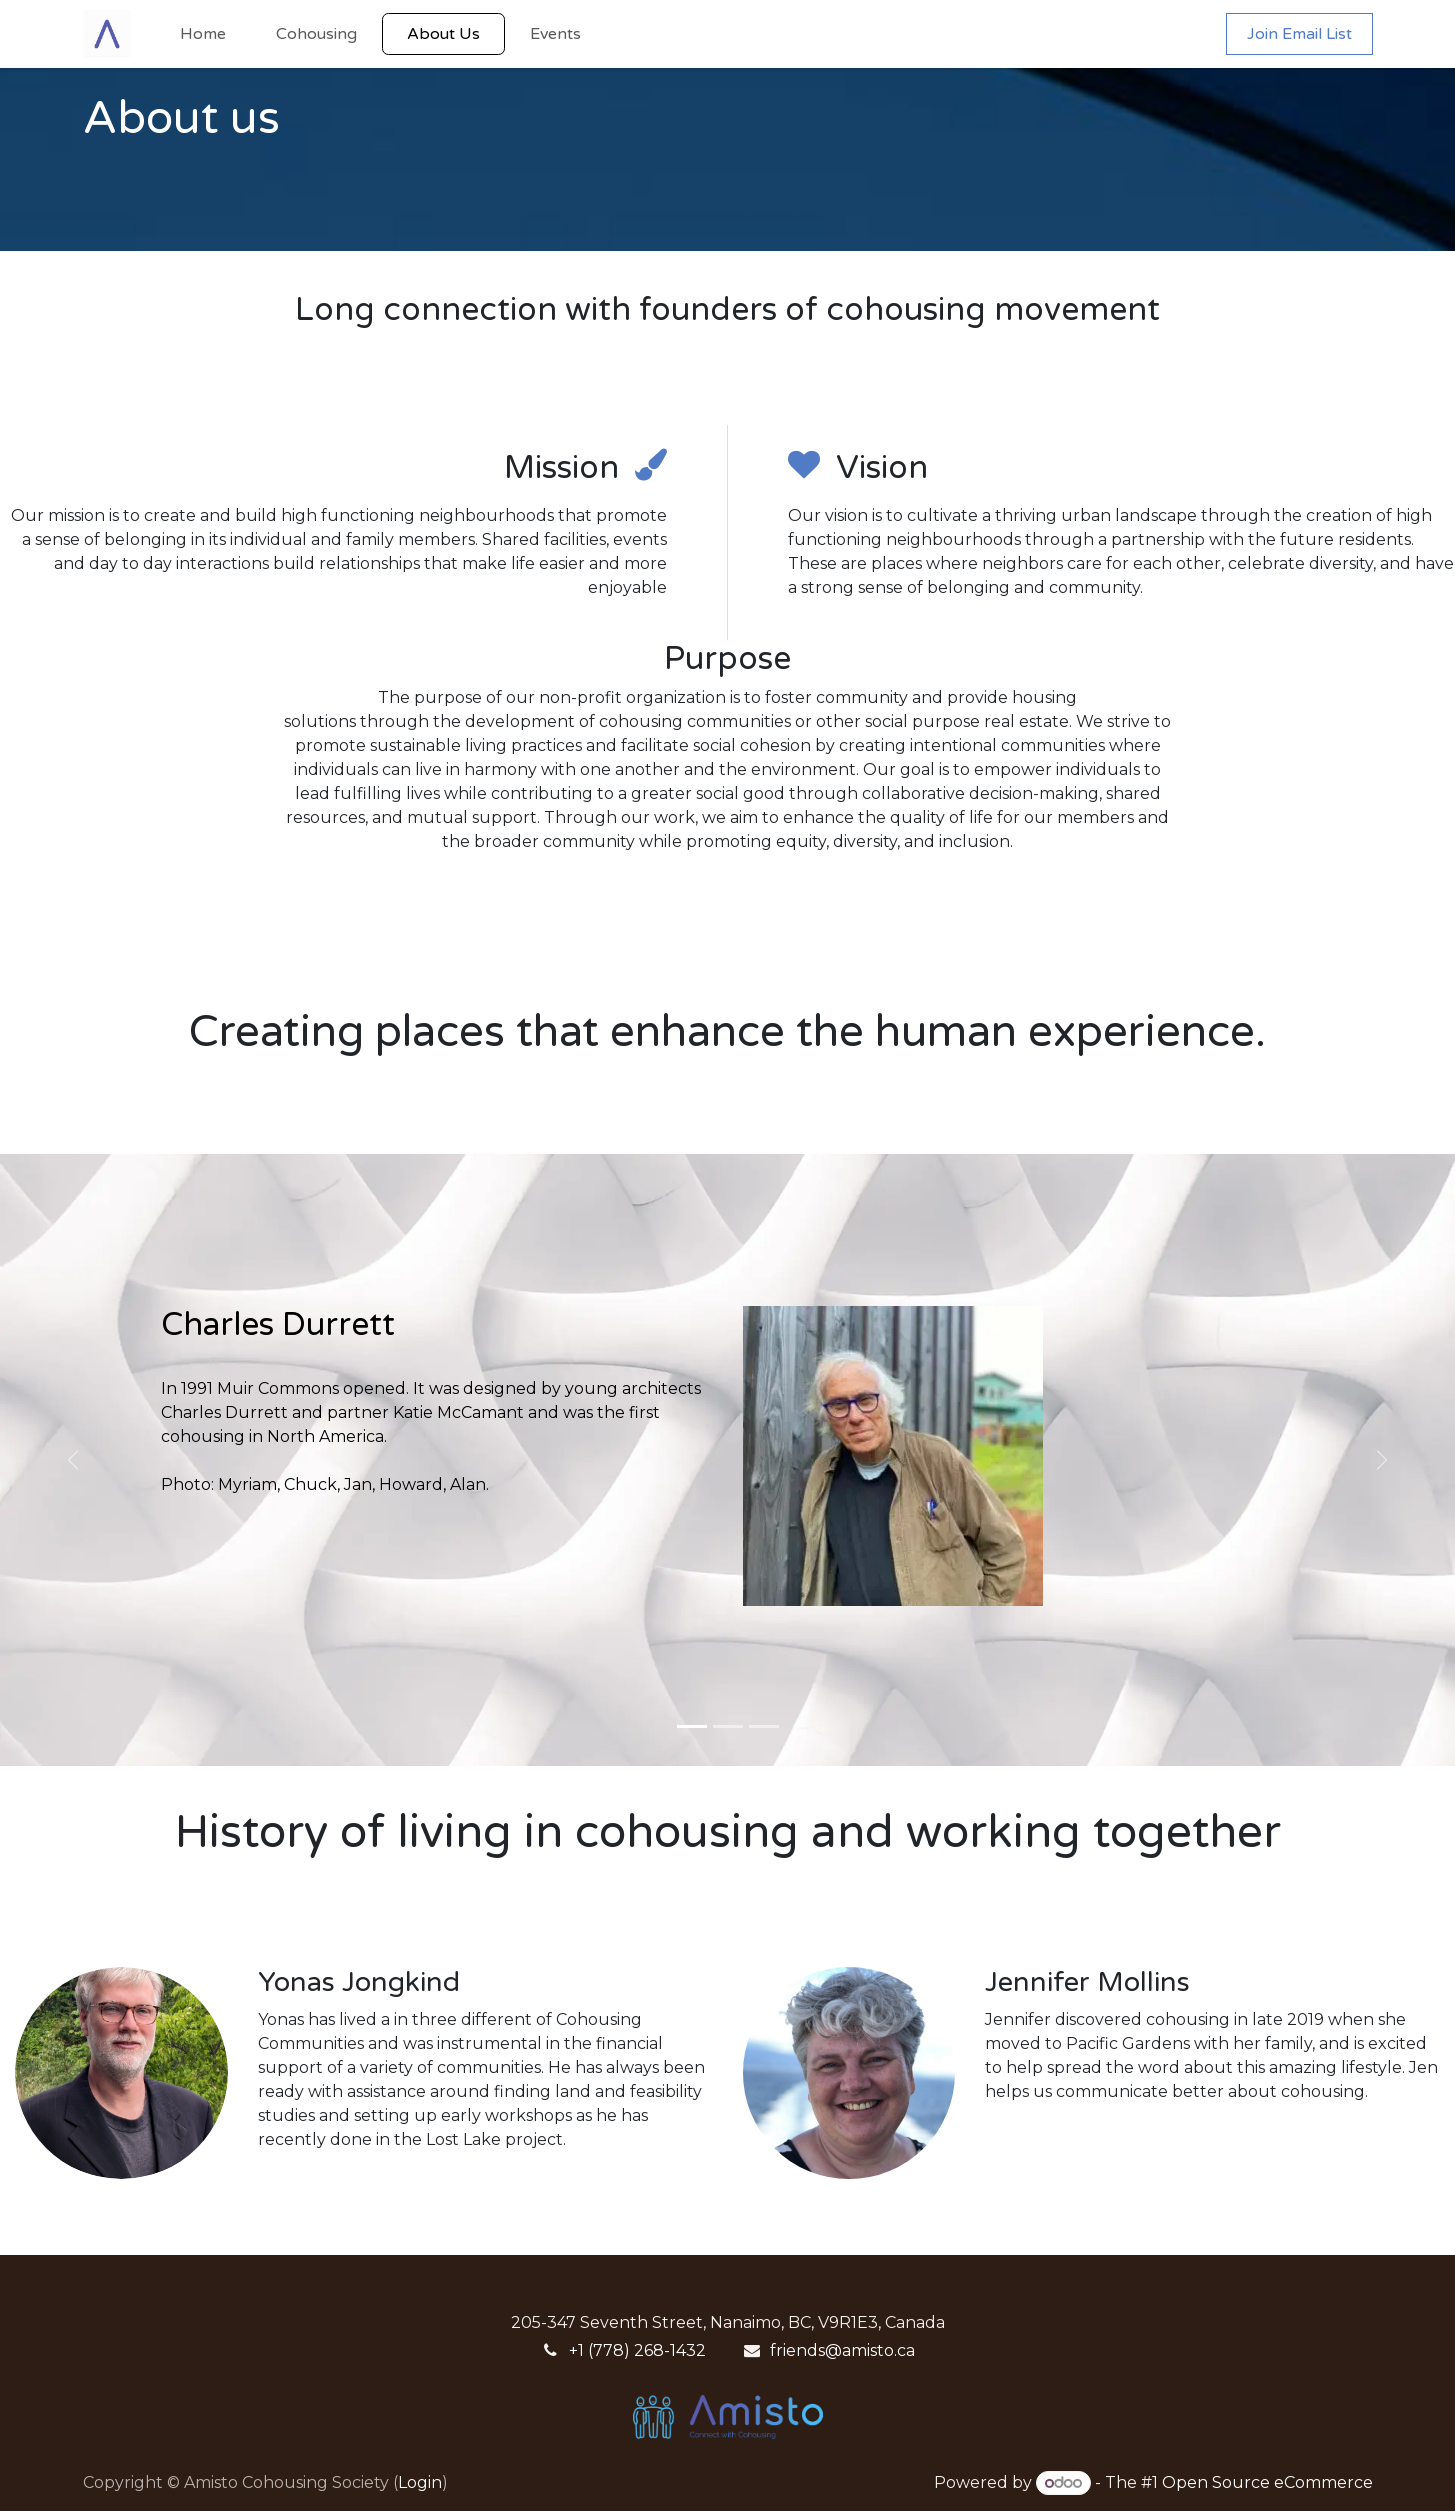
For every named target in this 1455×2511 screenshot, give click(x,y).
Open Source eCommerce (1267, 2482)
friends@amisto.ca (842, 2350)
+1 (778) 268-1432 (637, 2350)
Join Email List (1299, 34)
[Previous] (73, 1460)
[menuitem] (203, 34)
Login (420, 2482)
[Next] (1383, 1460)
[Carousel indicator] (692, 1726)
